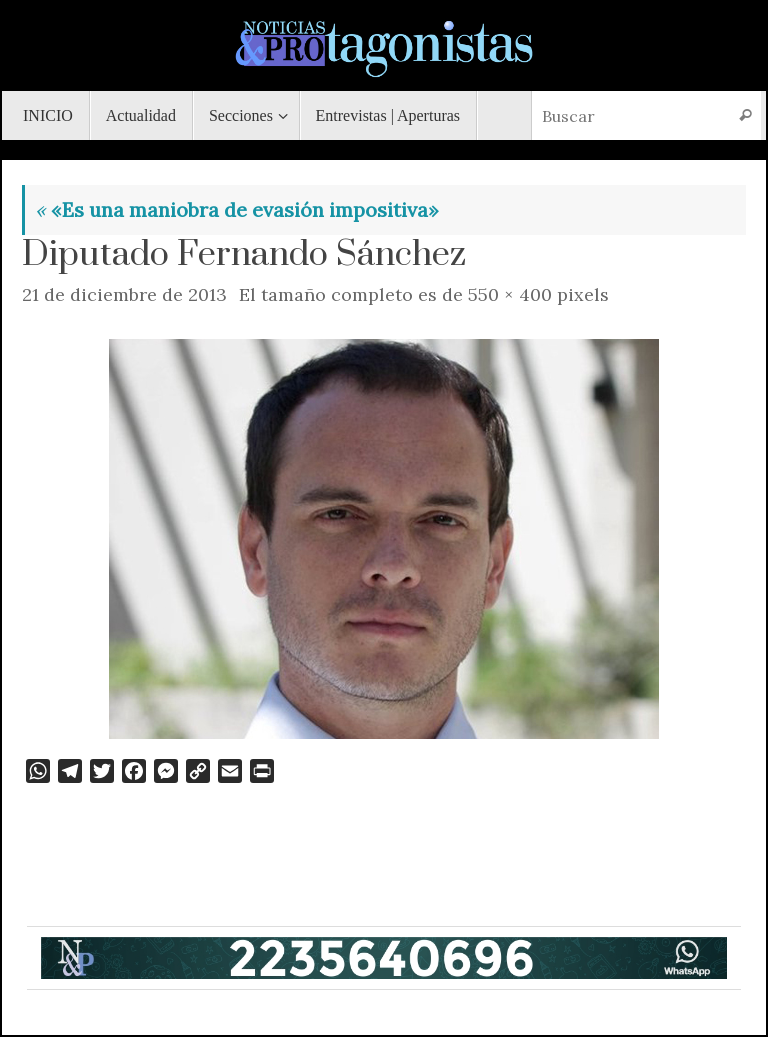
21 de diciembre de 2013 (124, 294)
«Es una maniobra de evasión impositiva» (237, 209)
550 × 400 (510, 294)
